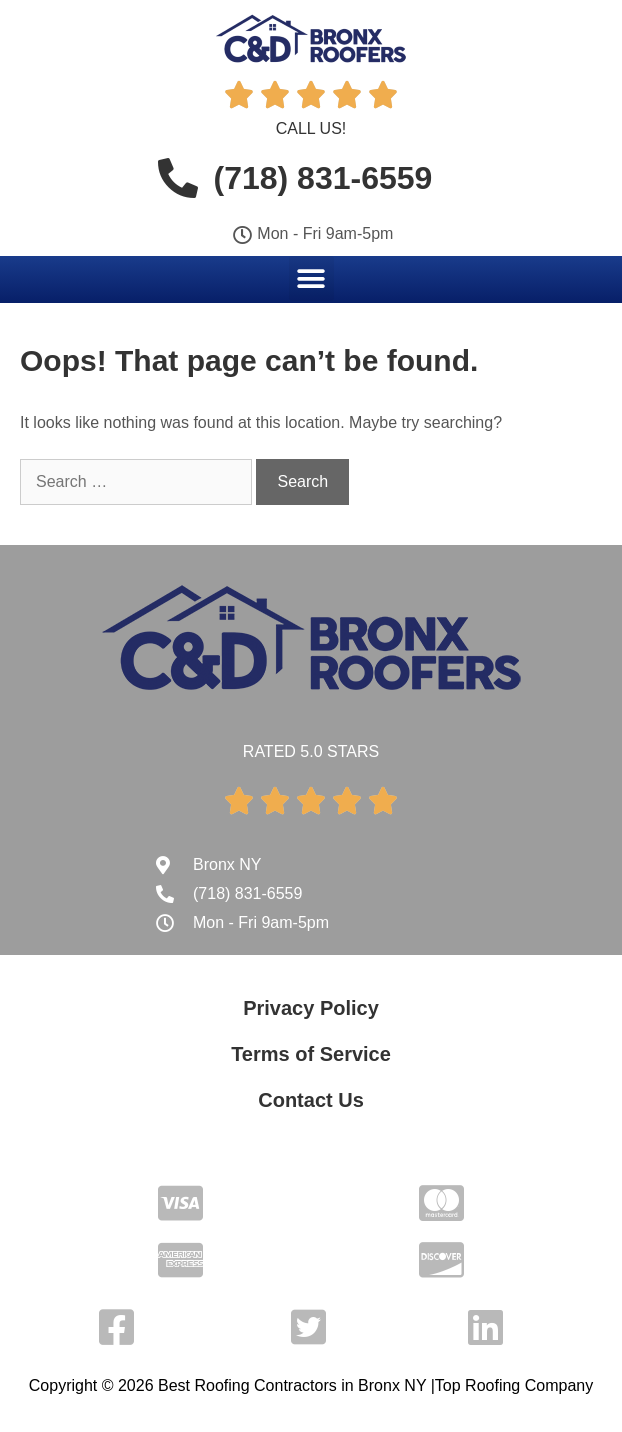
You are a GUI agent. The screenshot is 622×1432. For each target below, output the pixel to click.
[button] (311, 278)
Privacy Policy (311, 1008)
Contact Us (311, 1100)
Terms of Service (311, 1054)
